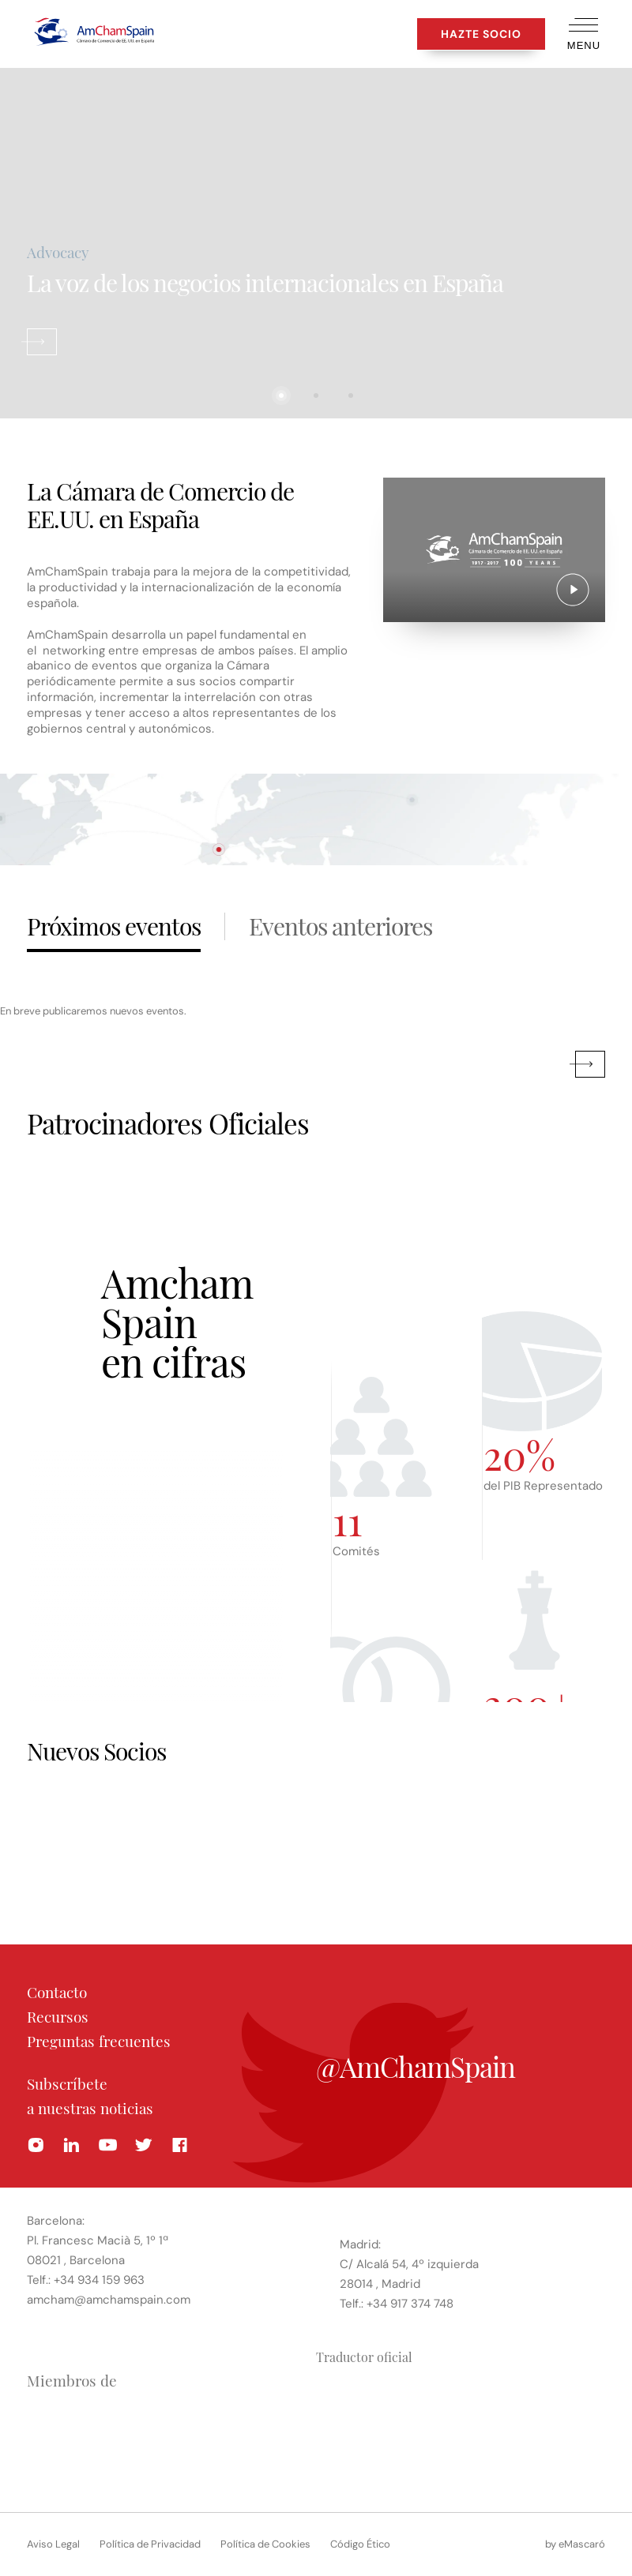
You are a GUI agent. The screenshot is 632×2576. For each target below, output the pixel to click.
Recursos (57, 2016)
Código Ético (360, 2544)
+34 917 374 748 (410, 2303)
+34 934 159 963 (99, 2279)
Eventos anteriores (340, 926)
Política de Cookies (265, 2544)
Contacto (57, 1992)
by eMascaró (575, 2544)
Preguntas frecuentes (99, 2040)
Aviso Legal (53, 2544)
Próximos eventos (114, 926)
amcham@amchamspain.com (108, 2299)
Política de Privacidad (150, 2544)
